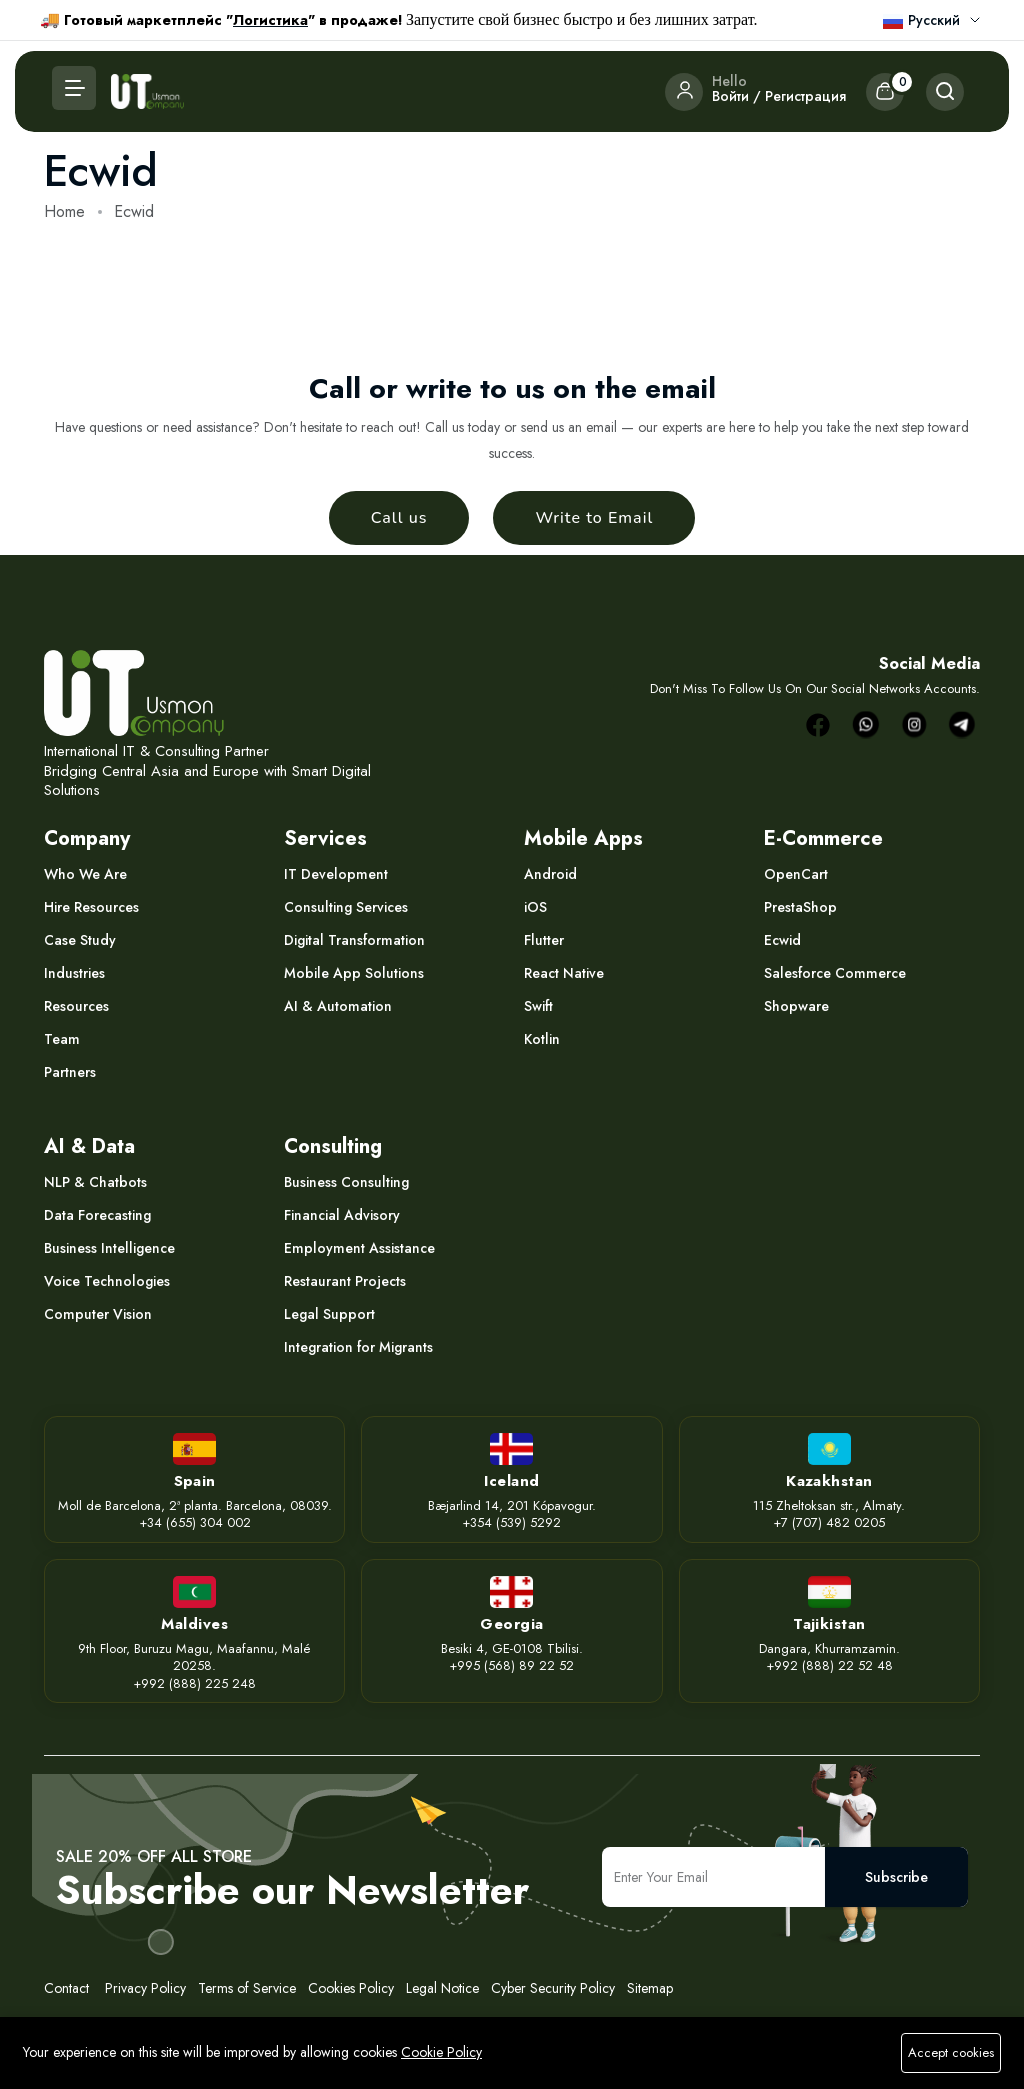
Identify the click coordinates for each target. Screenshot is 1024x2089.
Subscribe (896, 1877)
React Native (564, 973)
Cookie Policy (441, 2052)
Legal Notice (444, 1988)
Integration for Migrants (358, 1347)
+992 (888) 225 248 (194, 1683)
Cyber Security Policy (553, 1988)
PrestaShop (800, 907)
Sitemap (650, 1988)
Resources (76, 1006)
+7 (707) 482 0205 (829, 1522)
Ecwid (782, 940)
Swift (538, 1006)
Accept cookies (951, 2052)
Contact (66, 1988)
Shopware (796, 1006)
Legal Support (329, 1314)
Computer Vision (98, 1314)
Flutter (544, 940)
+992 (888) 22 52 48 (829, 1665)
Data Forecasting (97, 1215)
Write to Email (594, 518)
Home (64, 211)
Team (62, 1039)
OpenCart (796, 874)
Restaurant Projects (345, 1281)
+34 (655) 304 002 (195, 1522)
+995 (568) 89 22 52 (511, 1665)
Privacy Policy (143, 1988)
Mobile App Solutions (354, 973)
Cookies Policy (351, 1988)
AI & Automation (338, 1006)
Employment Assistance (359, 1248)
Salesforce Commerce (835, 973)
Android (550, 874)
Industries (74, 973)
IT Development (336, 874)
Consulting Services (346, 907)
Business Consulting (346, 1182)
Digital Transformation (354, 940)
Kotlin (542, 1039)
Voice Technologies (107, 1281)
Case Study (80, 940)
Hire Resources (91, 907)
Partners (70, 1072)
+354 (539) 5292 (511, 1522)
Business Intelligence (109, 1248)
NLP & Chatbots (95, 1182)
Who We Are (85, 874)
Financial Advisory (342, 1215)
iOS (535, 907)
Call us (399, 518)
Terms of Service (247, 1988)
